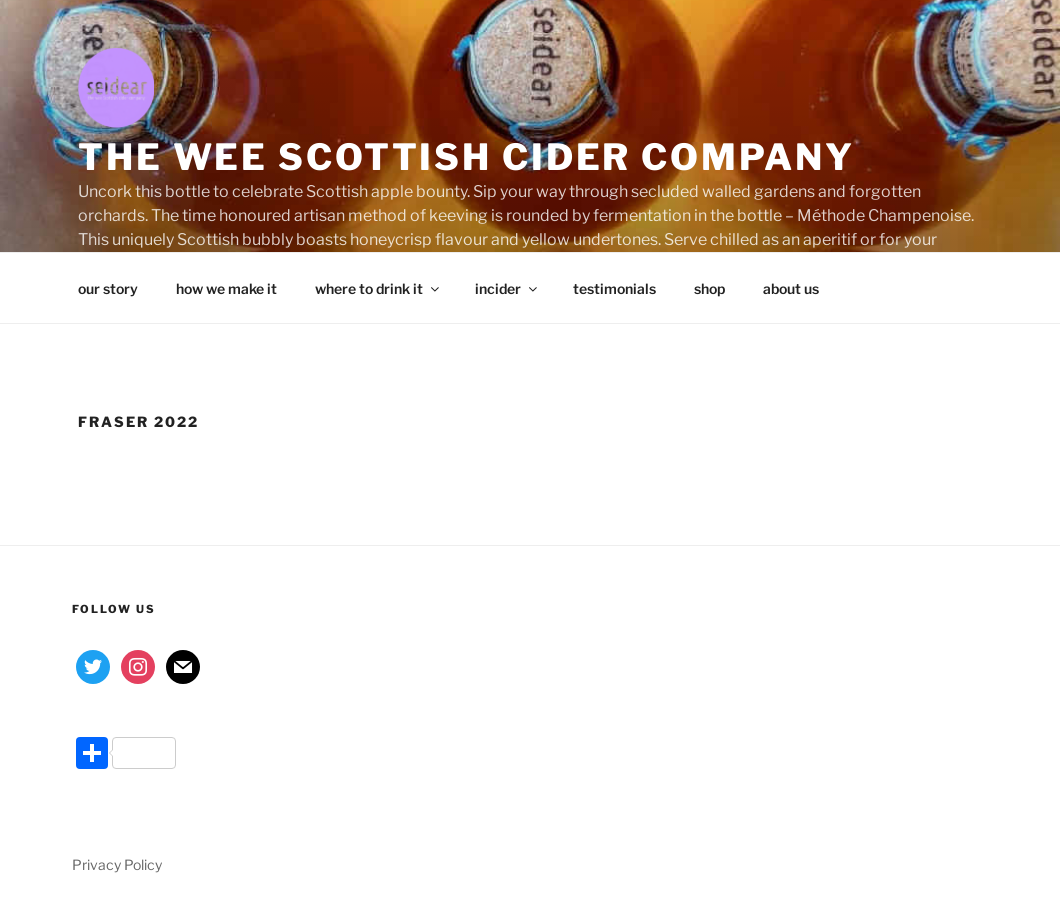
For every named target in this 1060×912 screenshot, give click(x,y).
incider (507, 288)
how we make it (226, 288)
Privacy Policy (117, 864)
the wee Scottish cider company (466, 157)
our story (108, 288)
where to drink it (378, 288)
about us (791, 288)
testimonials (614, 288)
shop (709, 288)
